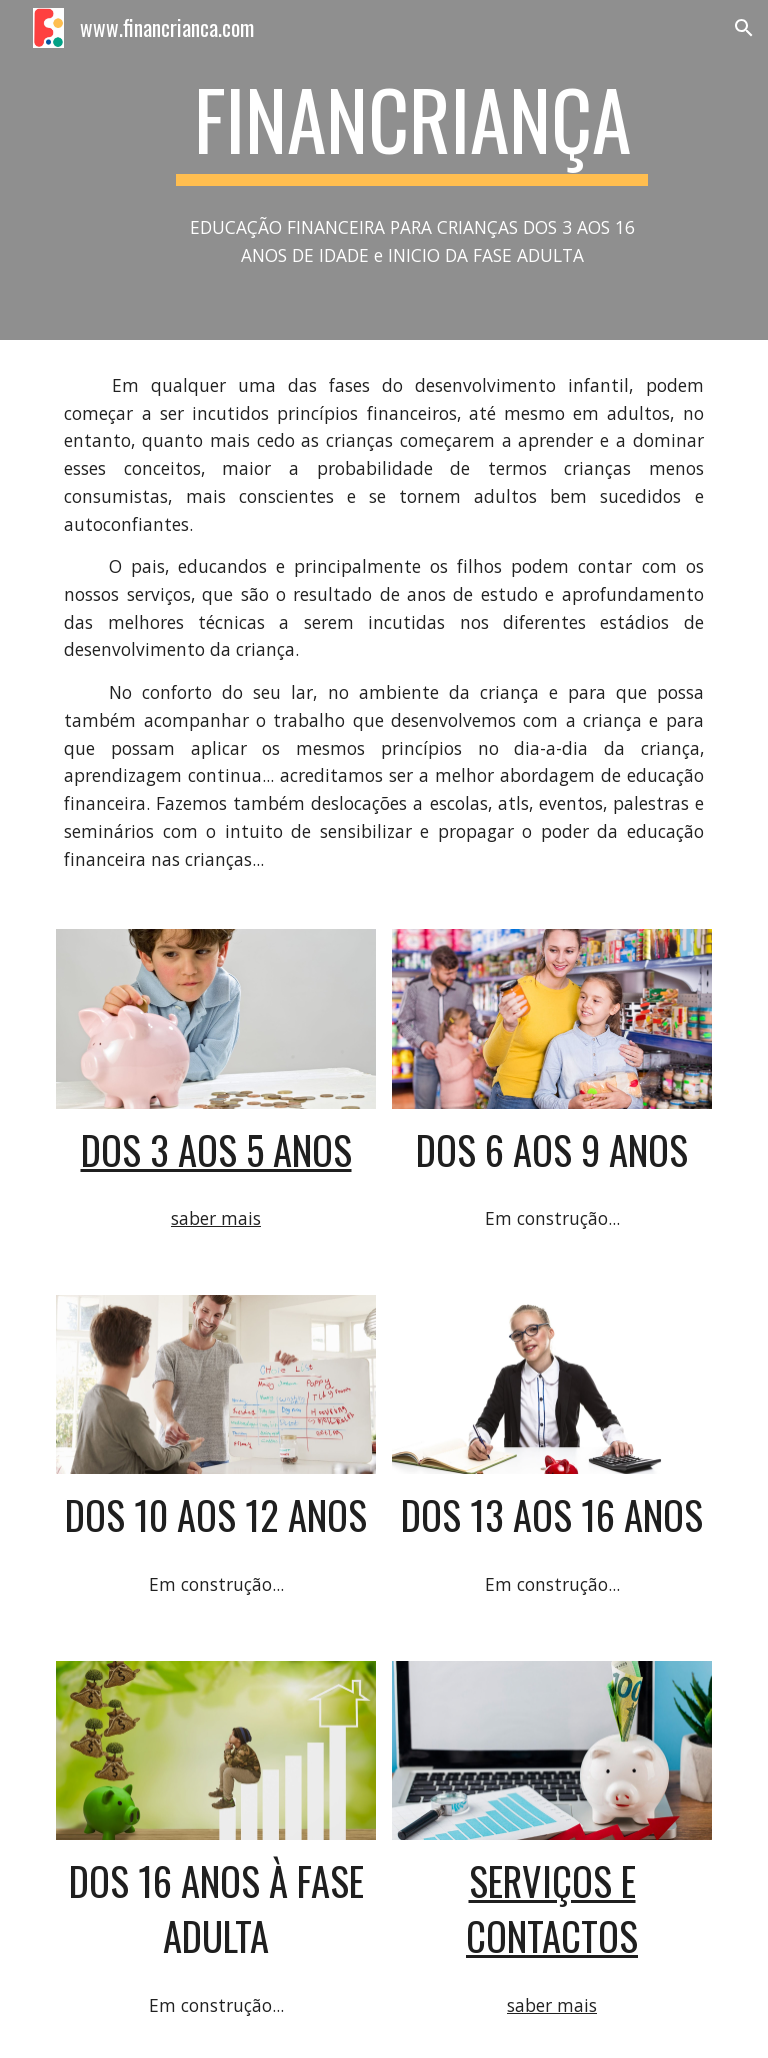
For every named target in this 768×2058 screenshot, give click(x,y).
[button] (744, 28)
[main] (411, 128)
